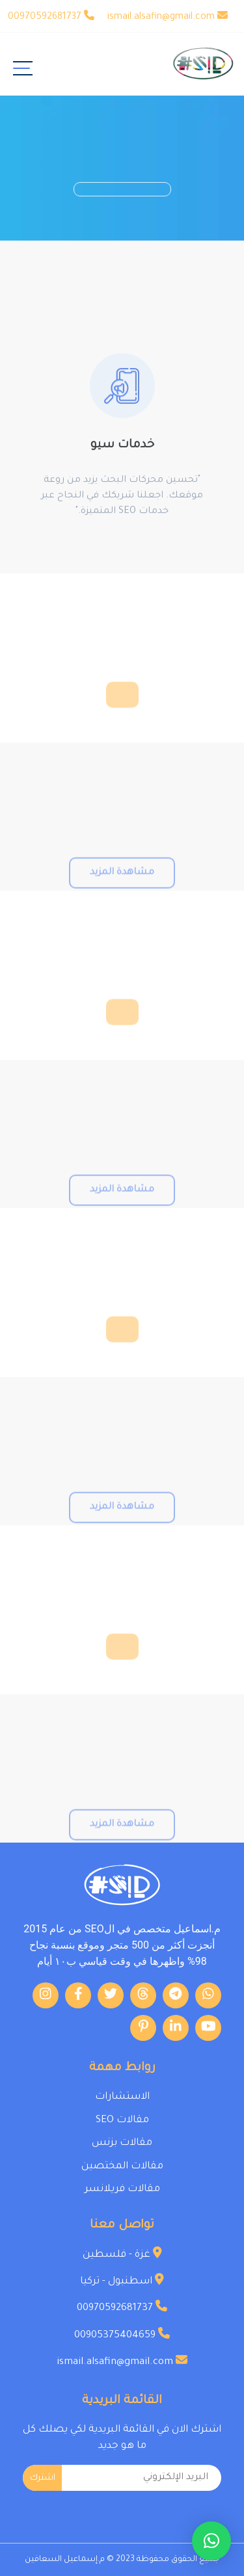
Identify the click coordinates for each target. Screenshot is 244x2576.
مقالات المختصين (122, 2166)
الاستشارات (122, 2097)
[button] (211, 2540)
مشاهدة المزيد (122, 890)
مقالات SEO (122, 2120)
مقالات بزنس (122, 2143)
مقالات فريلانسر (122, 2189)
